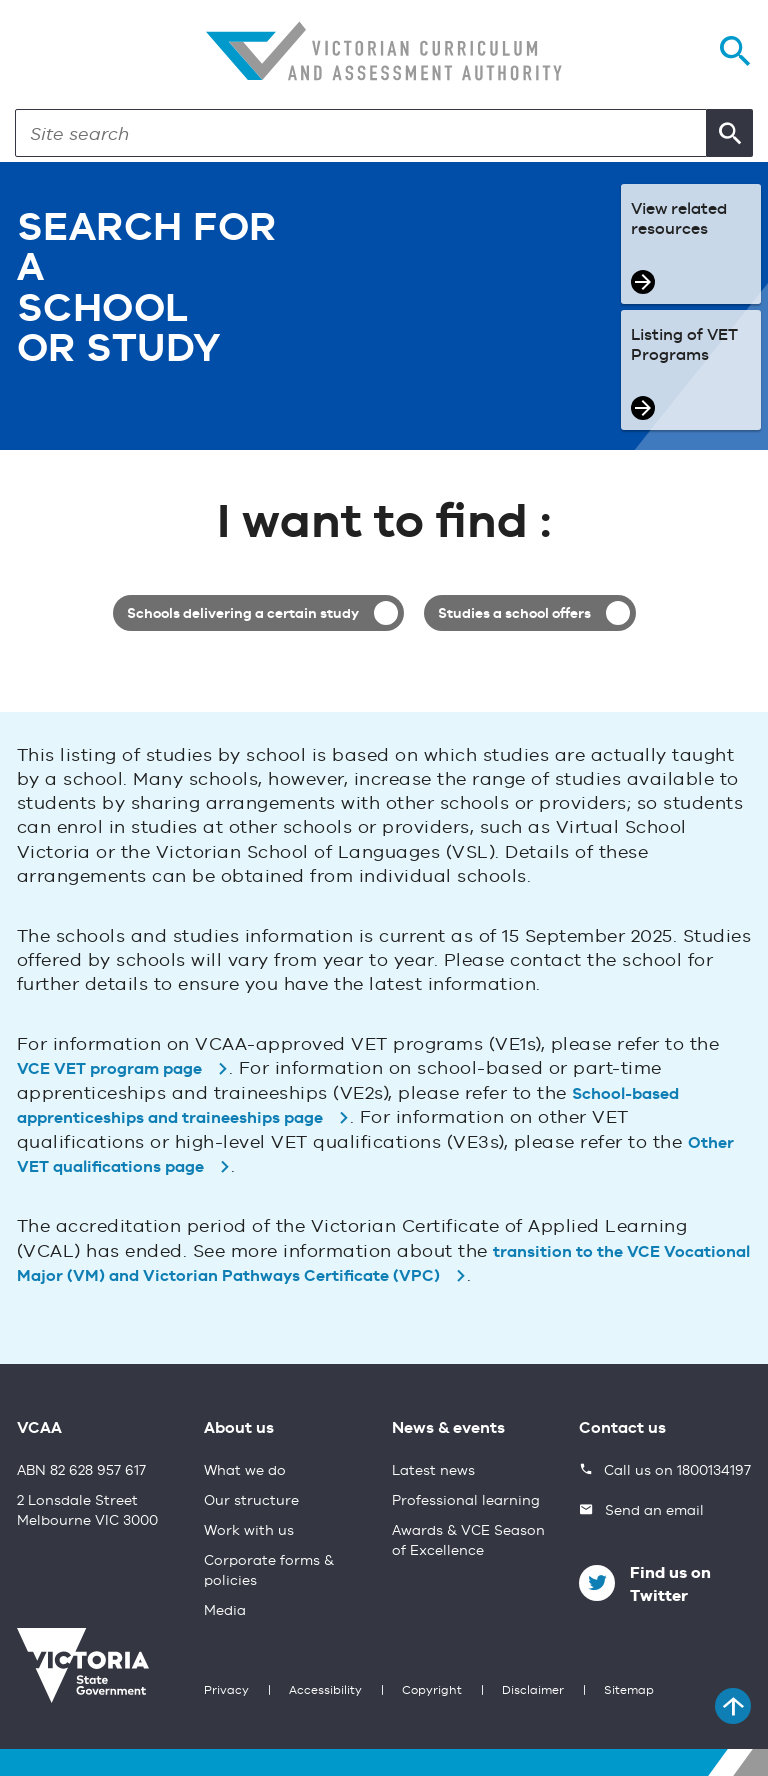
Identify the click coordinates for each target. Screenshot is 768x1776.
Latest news (433, 1471)
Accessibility (325, 1691)
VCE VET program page (109, 1070)
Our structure (251, 1501)
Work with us (249, 1531)
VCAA (39, 1429)
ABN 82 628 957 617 (81, 1471)
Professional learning (466, 1501)
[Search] (361, 133)
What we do (245, 1471)
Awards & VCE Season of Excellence (468, 1541)
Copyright (432, 1691)
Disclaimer (533, 1691)
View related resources (679, 220)
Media (225, 1611)
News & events (448, 1429)
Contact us (622, 1429)
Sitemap (629, 1691)
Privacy (226, 1691)
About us (239, 1429)
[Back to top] (733, 1706)
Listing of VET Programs (684, 346)
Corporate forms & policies (269, 1571)
